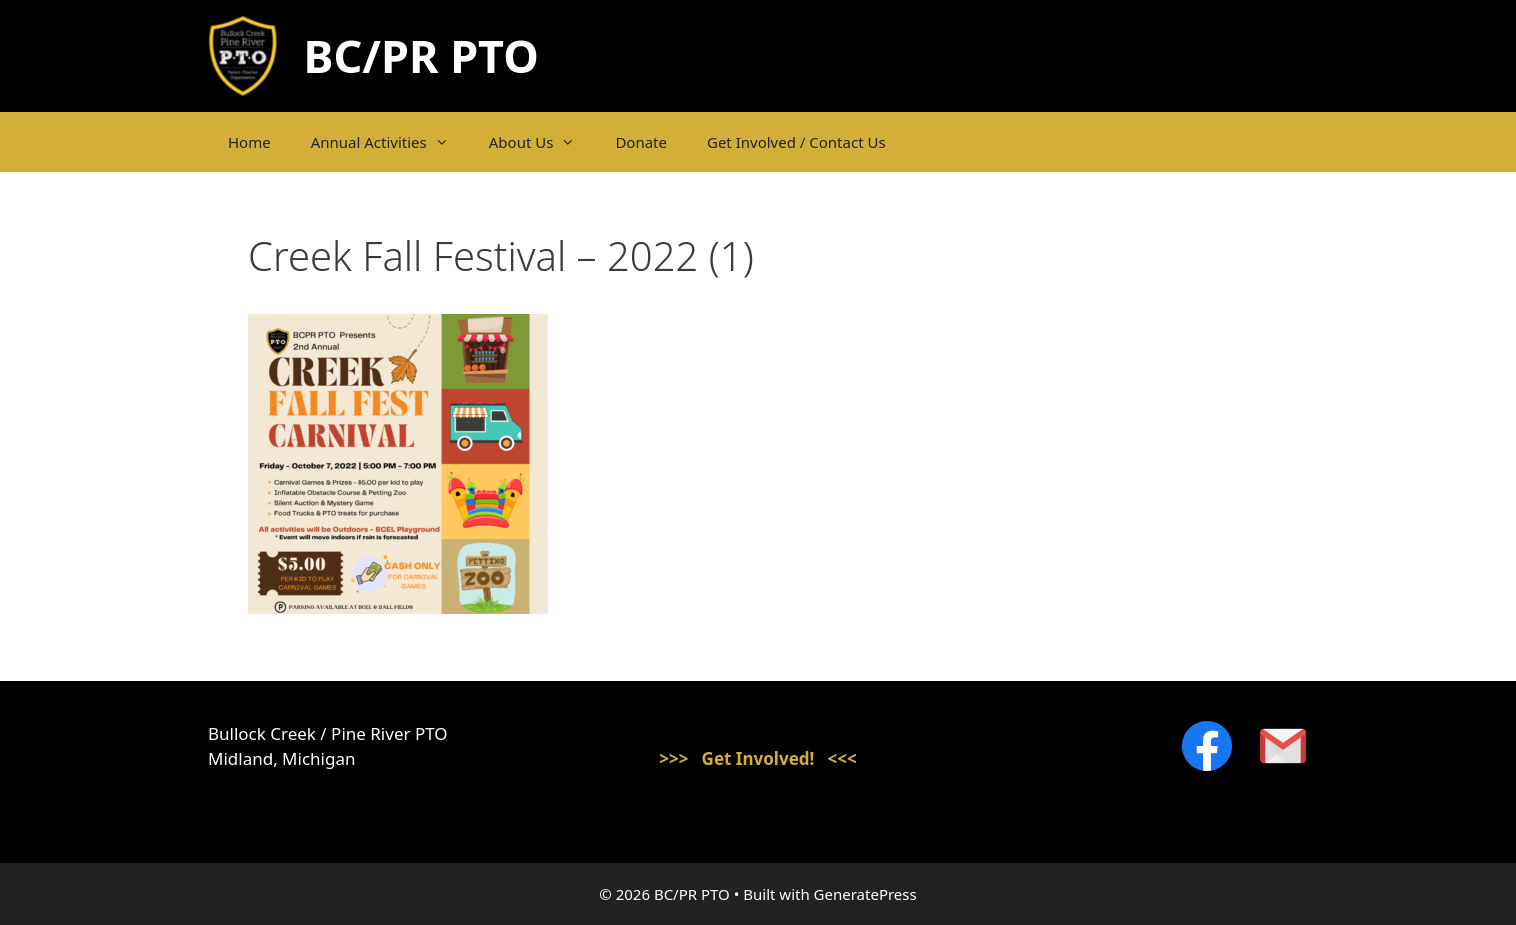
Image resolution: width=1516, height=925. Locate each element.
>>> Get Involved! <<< (758, 758)
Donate (641, 142)
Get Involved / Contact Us (796, 142)
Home (249, 142)
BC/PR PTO (421, 55)
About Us (542, 142)
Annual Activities (390, 142)
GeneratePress (865, 894)
